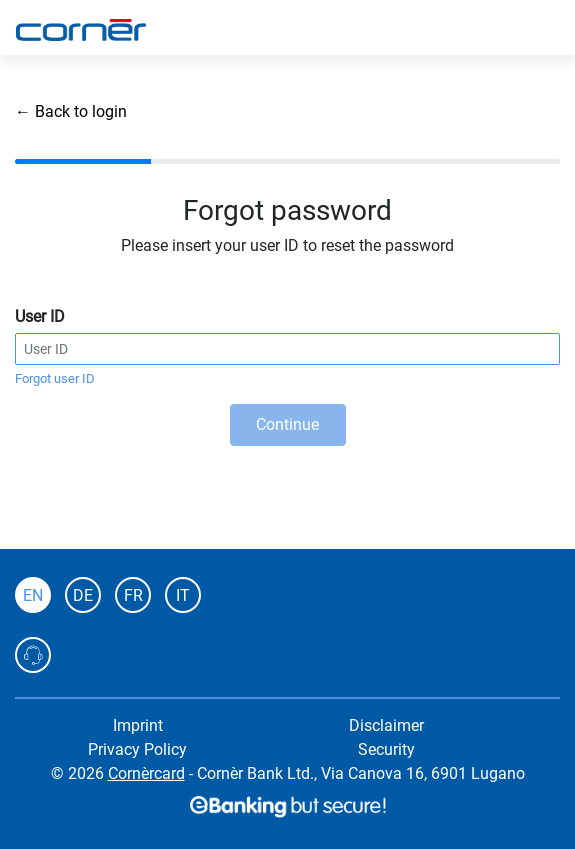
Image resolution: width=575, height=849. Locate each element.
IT (183, 595)
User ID (40, 316)
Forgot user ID (55, 378)
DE (83, 595)
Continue (287, 424)
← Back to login (71, 111)
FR (133, 595)
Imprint (138, 725)
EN (33, 595)
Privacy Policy (137, 749)
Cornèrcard (146, 773)
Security (386, 749)
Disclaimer (386, 725)
